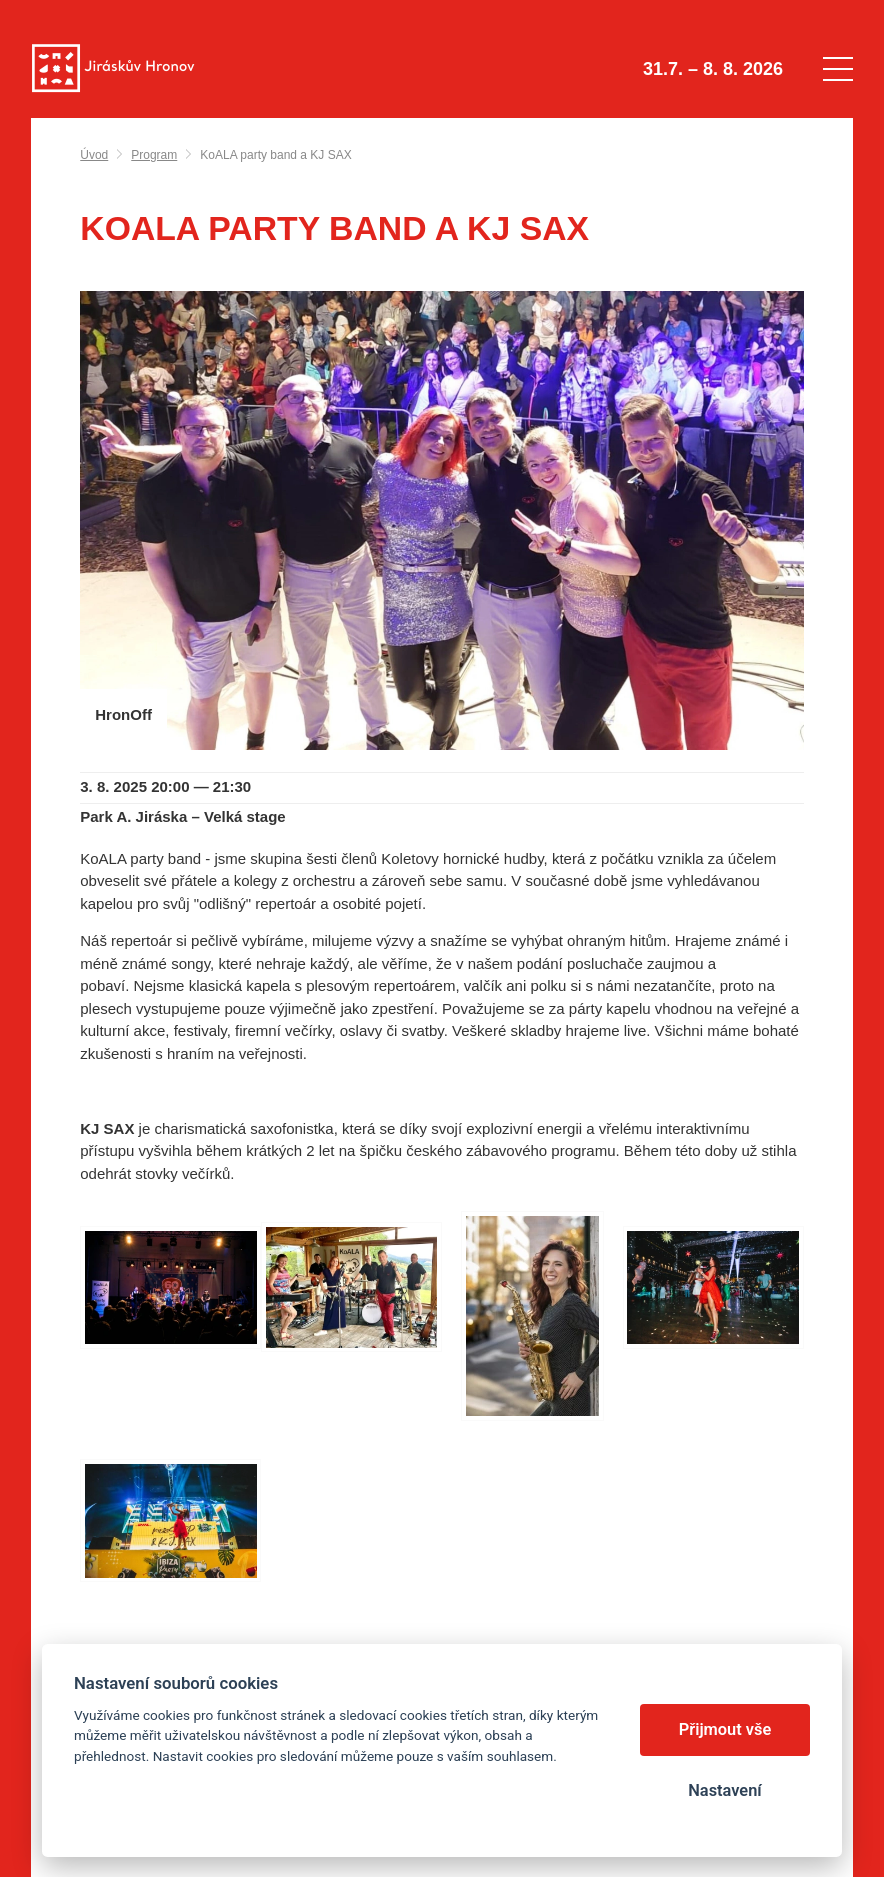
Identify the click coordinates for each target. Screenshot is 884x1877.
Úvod (94, 155)
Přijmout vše (725, 1729)
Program (154, 155)
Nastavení (724, 1790)
